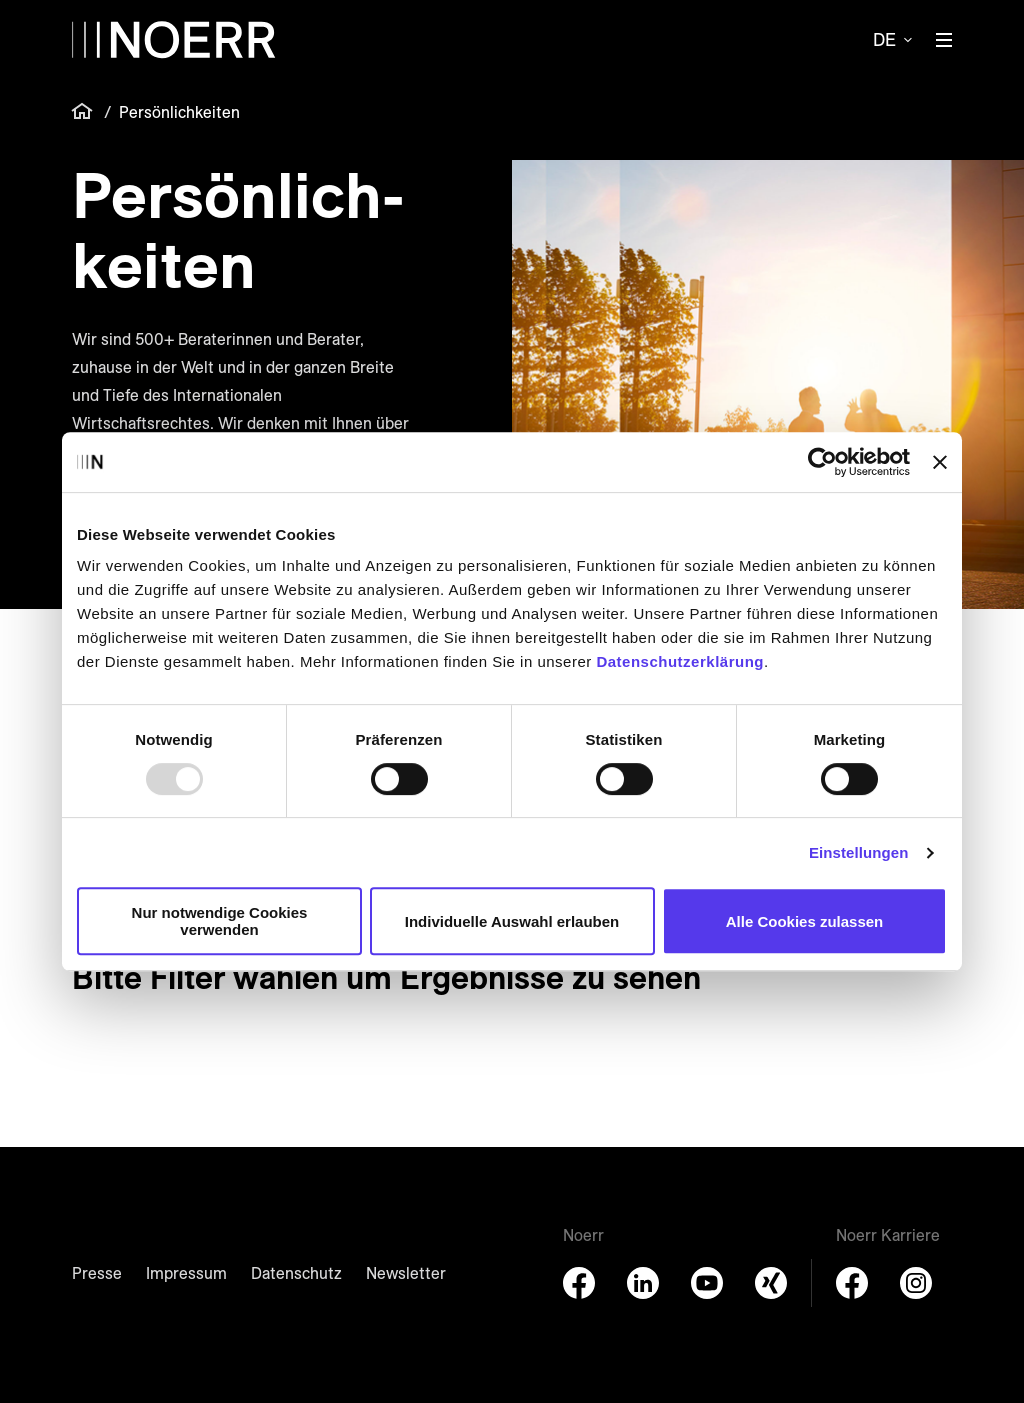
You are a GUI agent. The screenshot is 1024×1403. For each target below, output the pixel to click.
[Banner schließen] (940, 462)
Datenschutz (296, 1273)
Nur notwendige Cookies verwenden (220, 921)
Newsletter (406, 1273)
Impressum (186, 1273)
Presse (97, 1273)
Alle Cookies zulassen (805, 921)
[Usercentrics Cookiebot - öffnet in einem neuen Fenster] (822, 462)
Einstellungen (859, 852)
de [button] (884, 39)
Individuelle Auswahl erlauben (512, 921)
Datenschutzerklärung (680, 661)
